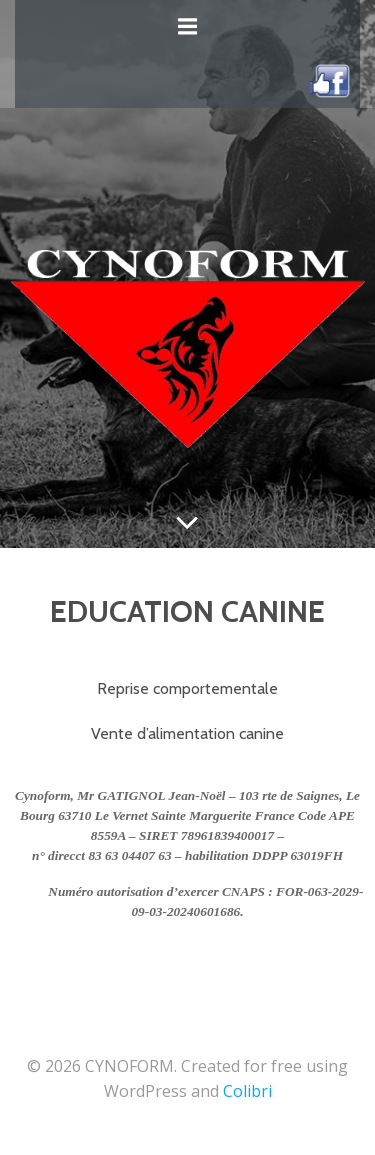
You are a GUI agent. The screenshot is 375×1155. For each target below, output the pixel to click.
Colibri (247, 1091)
